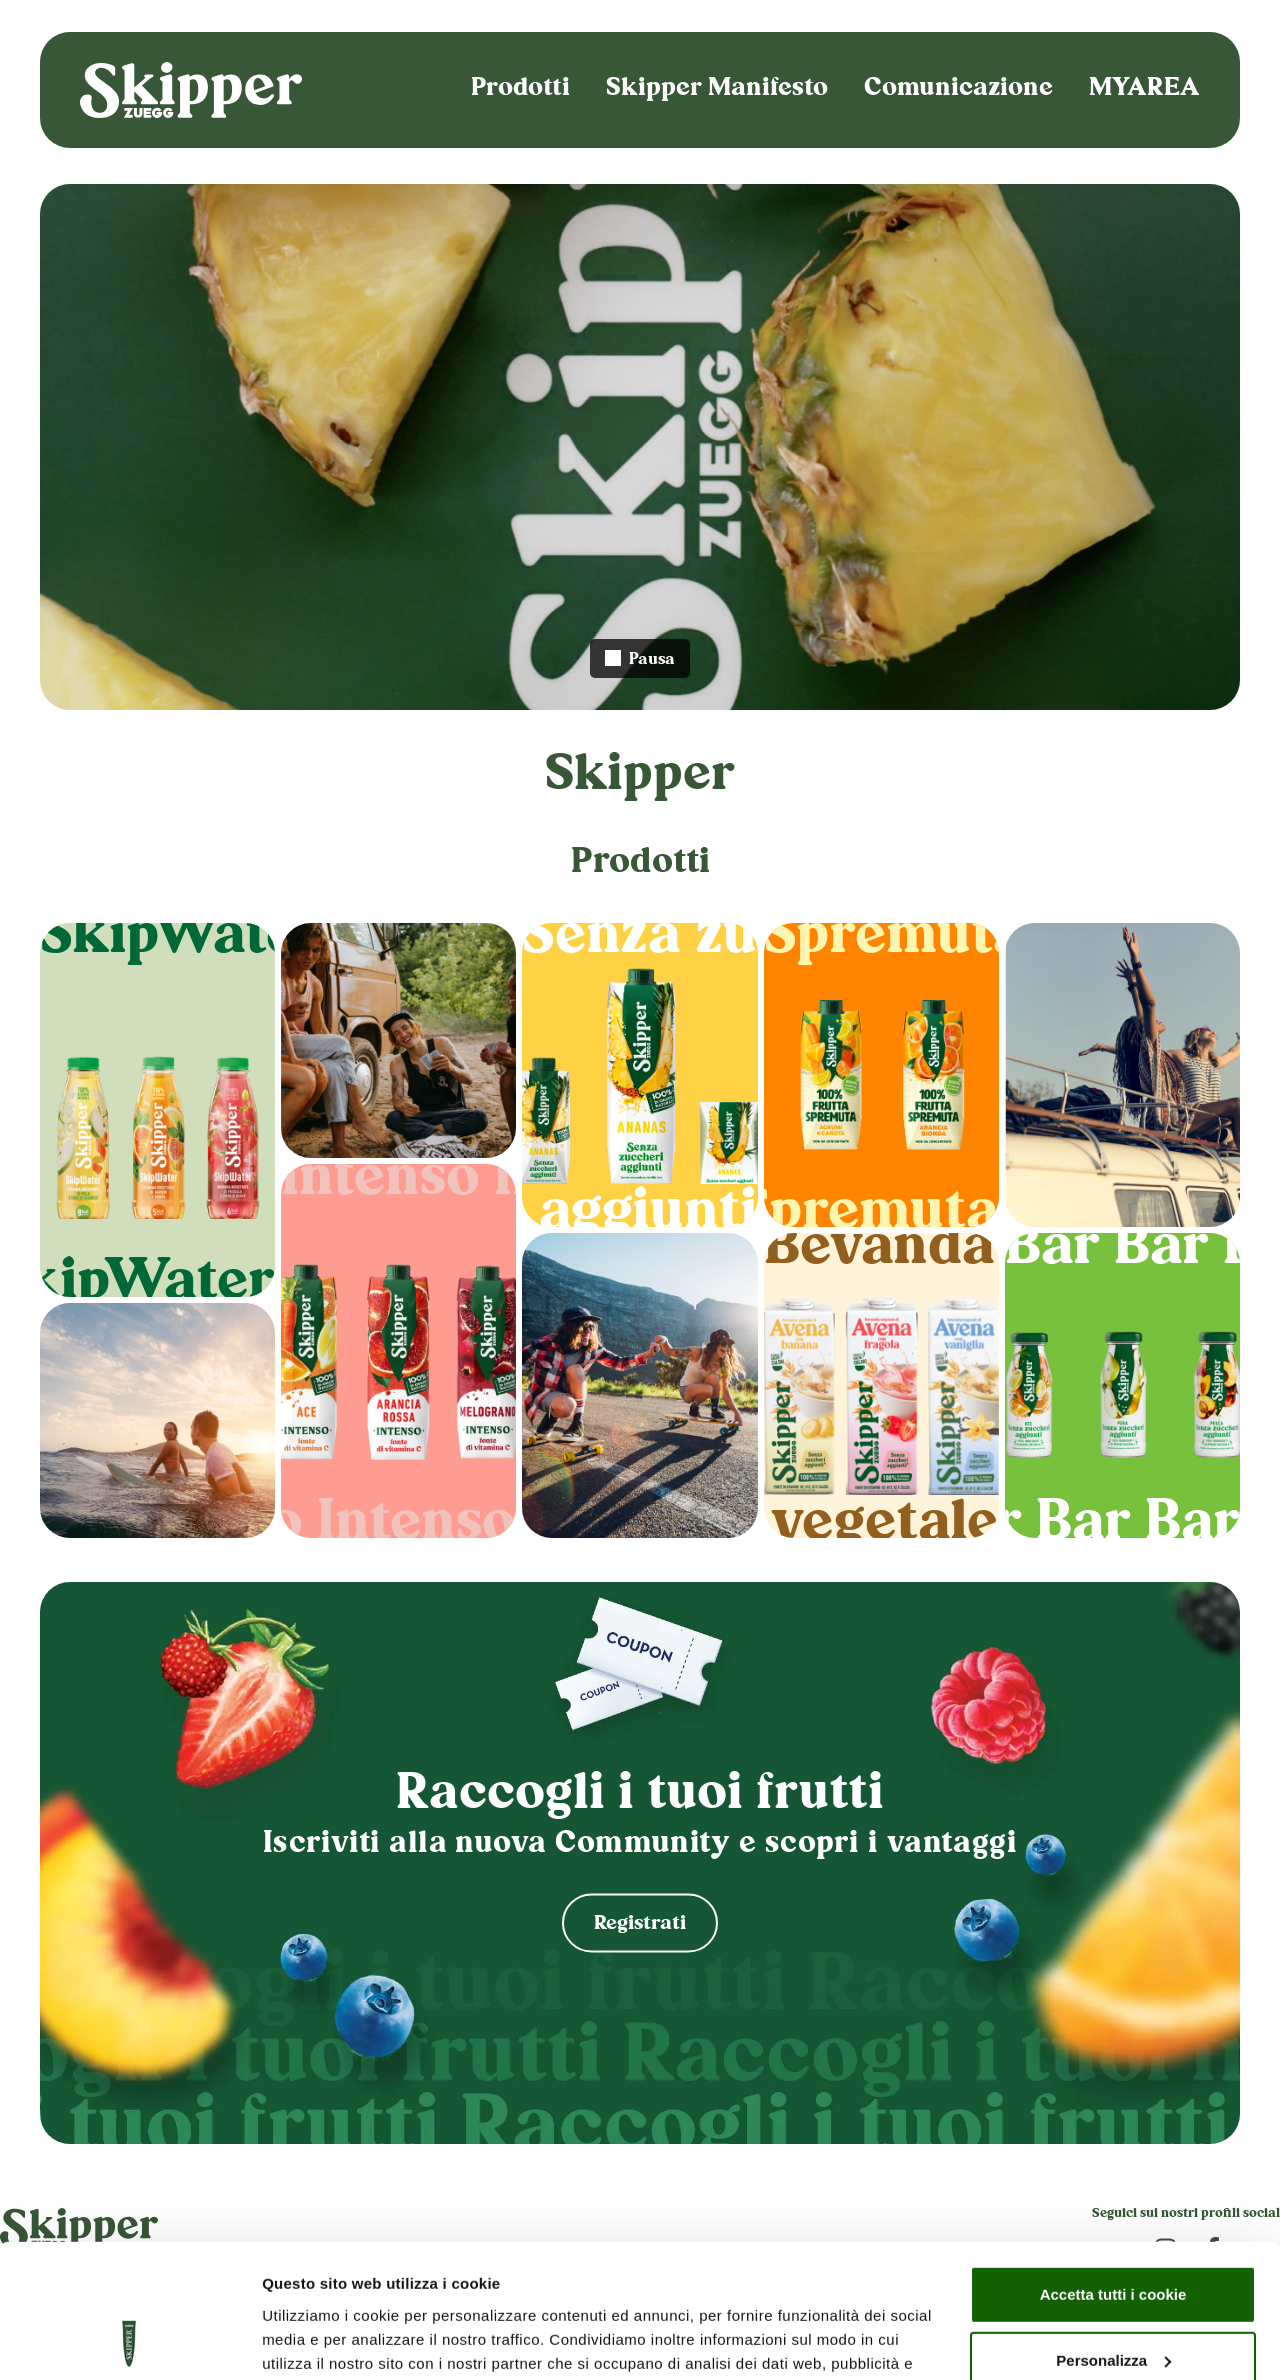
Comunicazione (958, 90)
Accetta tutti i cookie (1113, 2169)
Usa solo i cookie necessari (1113, 2300)
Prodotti (520, 90)
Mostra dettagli (316, 2340)
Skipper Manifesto (717, 90)
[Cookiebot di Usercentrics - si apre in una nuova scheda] (129, 2341)
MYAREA (1144, 90)
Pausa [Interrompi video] (640, 660)
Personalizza (1113, 2234)
